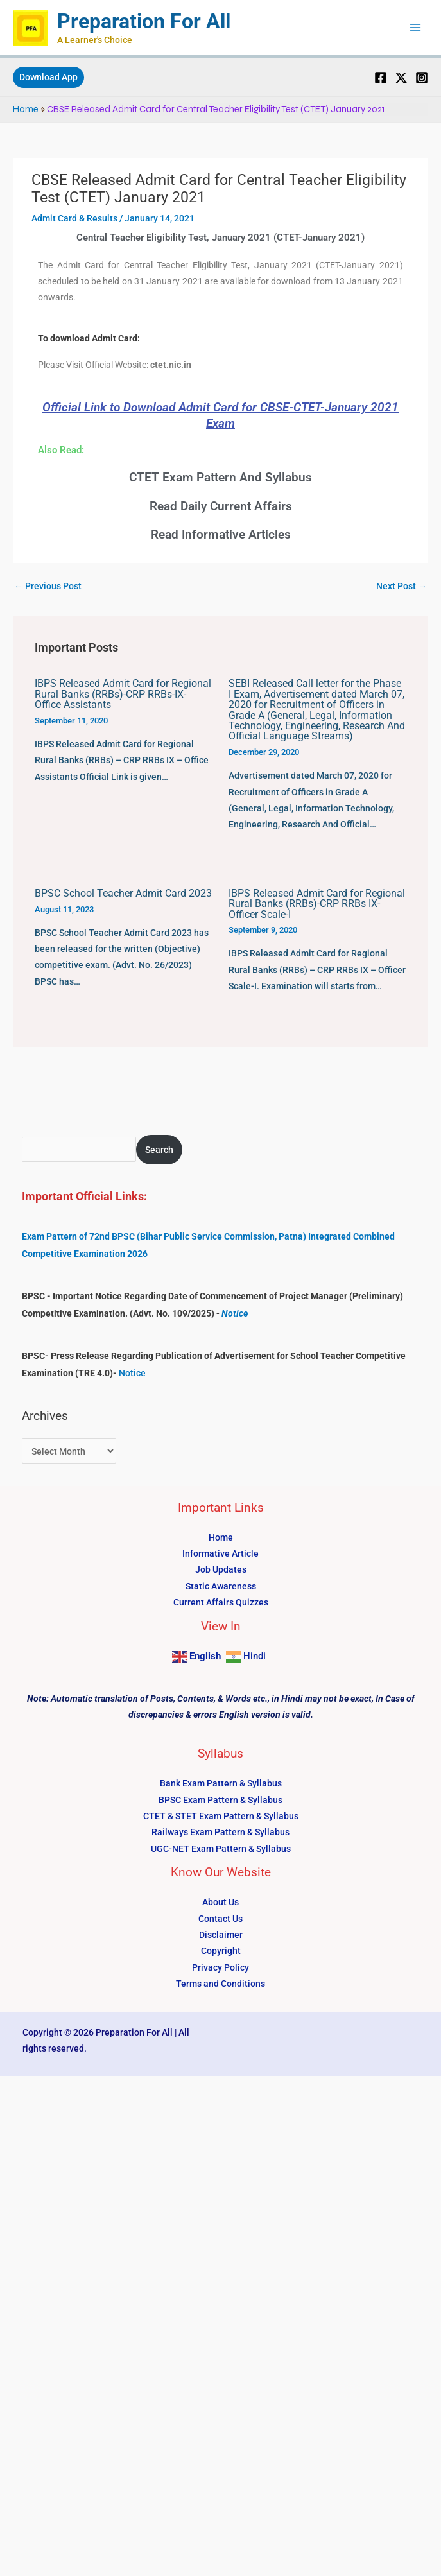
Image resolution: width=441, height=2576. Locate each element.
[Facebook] (380, 77)
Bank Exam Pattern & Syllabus (221, 1783)
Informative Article (220, 1553)
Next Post (401, 586)
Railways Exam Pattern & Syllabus (220, 1832)
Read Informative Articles (221, 534)
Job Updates (220, 1569)
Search (159, 1150)
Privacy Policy (220, 1967)
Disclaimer (221, 1935)
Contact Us (220, 1919)
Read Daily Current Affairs (221, 506)
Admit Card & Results (74, 218)
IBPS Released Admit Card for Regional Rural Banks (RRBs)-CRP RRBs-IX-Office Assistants (123, 694)
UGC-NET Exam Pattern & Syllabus (221, 1849)
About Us (220, 1902)
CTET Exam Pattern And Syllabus (220, 477)
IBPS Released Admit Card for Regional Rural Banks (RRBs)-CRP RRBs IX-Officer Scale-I (317, 904)
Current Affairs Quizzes (220, 1602)
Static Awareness (221, 1586)
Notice (234, 1313)
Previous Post (48, 586)
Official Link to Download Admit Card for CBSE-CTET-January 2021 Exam (220, 415)
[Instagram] (421, 77)
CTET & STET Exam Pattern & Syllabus (220, 1816)
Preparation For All (143, 21)
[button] (48, 78)
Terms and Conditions (220, 1983)
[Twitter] (401, 77)
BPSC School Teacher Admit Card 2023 (123, 893)
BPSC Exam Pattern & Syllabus (220, 1800)
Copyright (221, 1951)
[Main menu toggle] (415, 28)
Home (26, 109)
